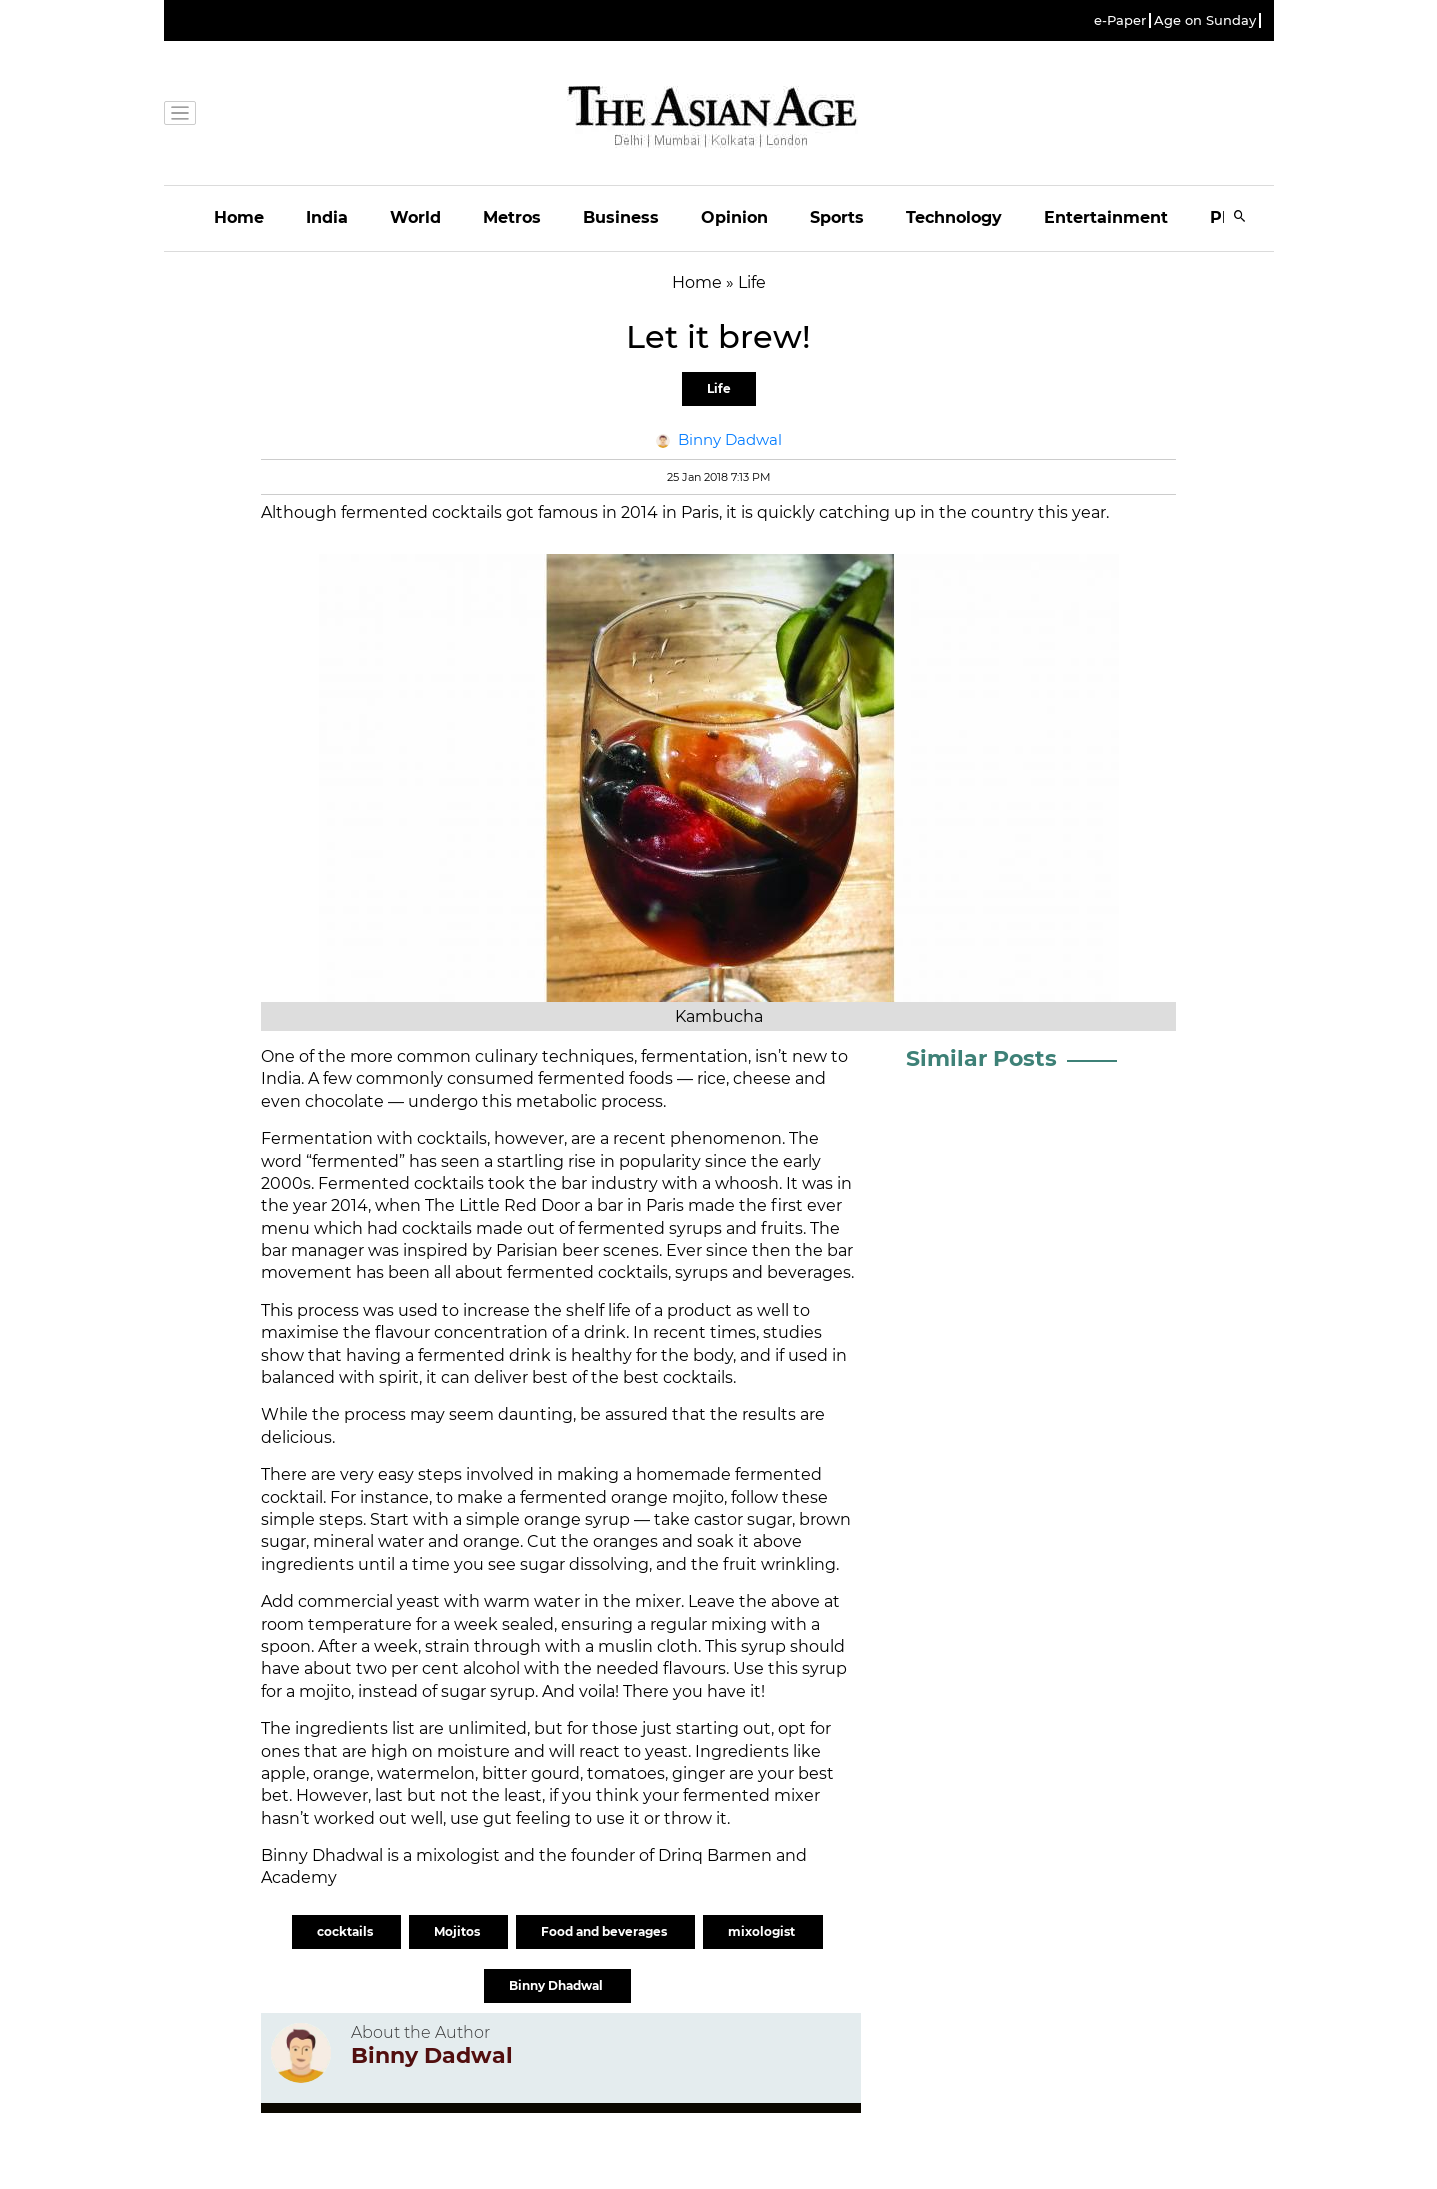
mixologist (763, 1931)
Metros (512, 217)
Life (719, 388)
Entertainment (1106, 217)
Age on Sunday (1205, 20)
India (327, 217)
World (415, 217)
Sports (837, 217)
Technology (954, 217)
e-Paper (1120, 20)
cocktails (346, 1931)
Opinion (734, 217)
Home (239, 217)
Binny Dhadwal (557, 1985)
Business (621, 217)
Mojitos (458, 1931)
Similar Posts (981, 1058)
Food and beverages (605, 1931)
